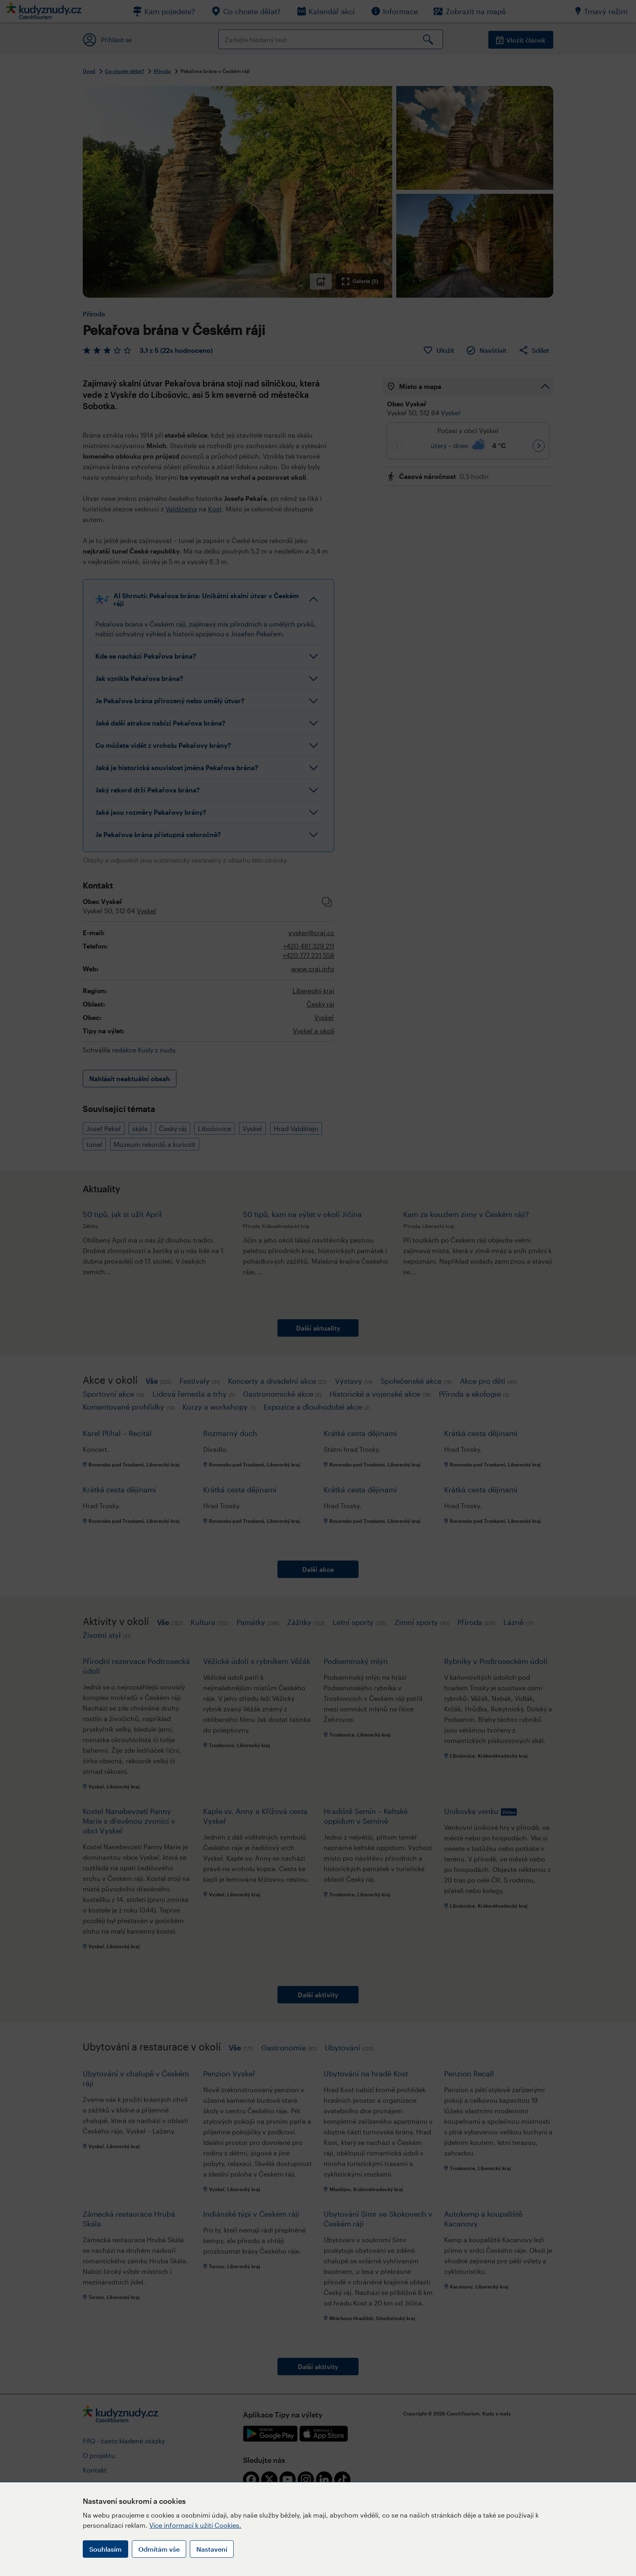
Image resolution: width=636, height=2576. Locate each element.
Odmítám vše (159, 2549)
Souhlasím (105, 2549)
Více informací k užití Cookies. (195, 2525)
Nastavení (211, 2549)
